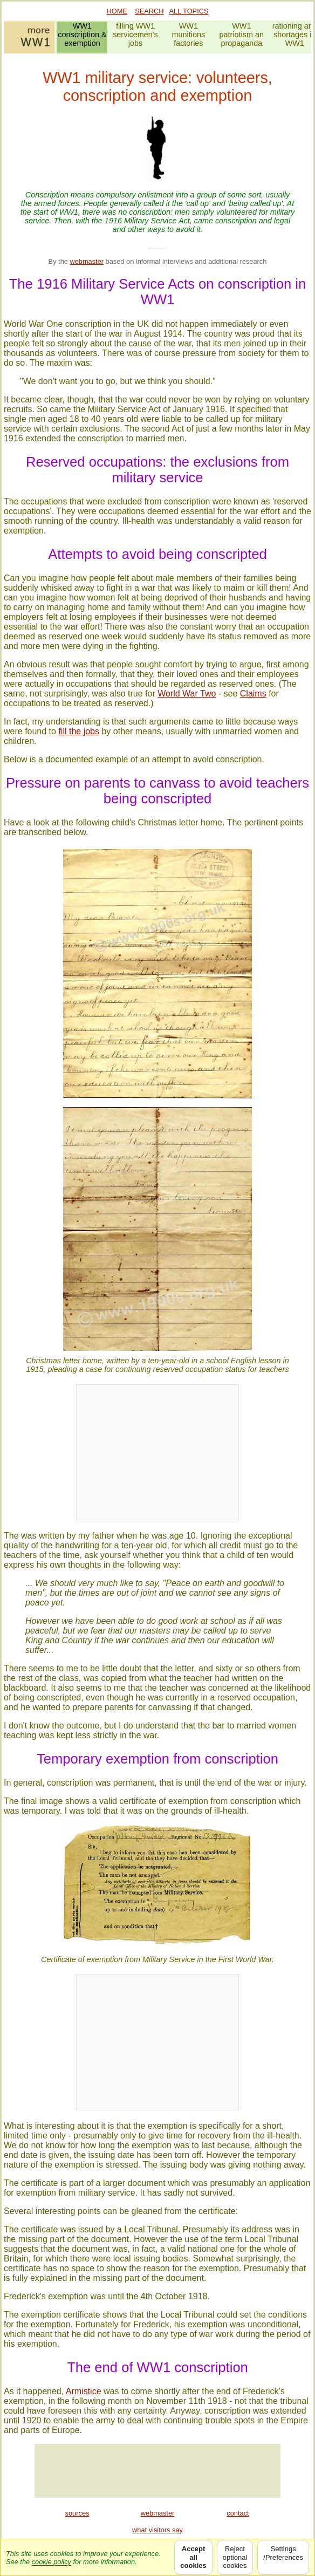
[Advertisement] (157, 2471)
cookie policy (51, 2562)
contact (238, 2513)
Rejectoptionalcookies (235, 2557)
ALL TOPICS (188, 11)
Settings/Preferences (283, 2557)
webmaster (87, 261)
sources (77, 2513)
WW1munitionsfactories (189, 34)
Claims (253, 693)
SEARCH (149, 11)
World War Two (187, 693)
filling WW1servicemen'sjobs (135, 34)
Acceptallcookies (193, 2557)
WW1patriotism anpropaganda (242, 34)
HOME (117, 11)
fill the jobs (78, 731)
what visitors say (157, 2530)
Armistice (83, 2391)
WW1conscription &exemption (82, 34)
